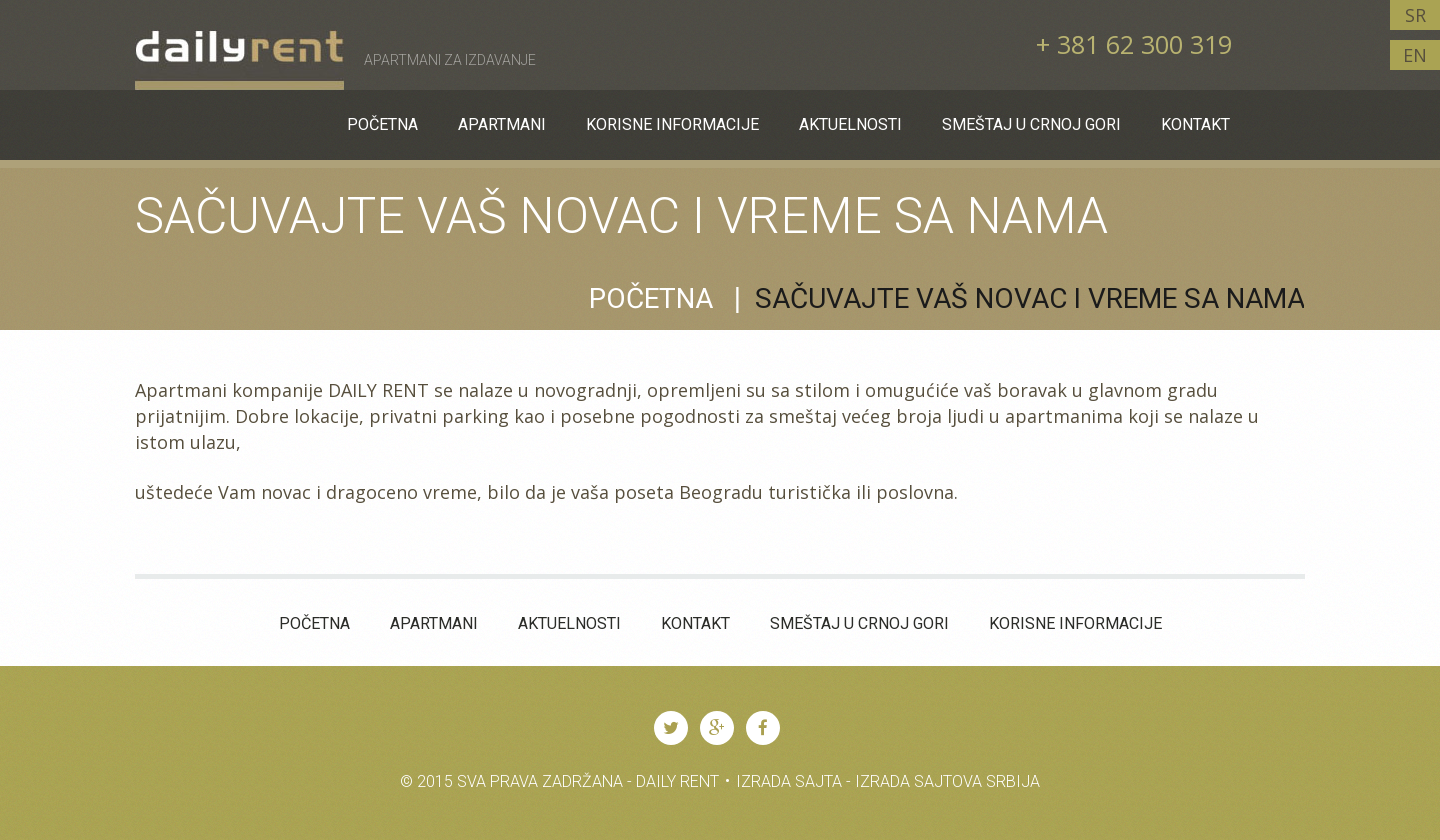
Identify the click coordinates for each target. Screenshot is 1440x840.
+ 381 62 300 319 (1134, 44)
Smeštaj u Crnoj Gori (859, 623)
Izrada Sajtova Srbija (947, 781)
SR (1415, 15)
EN (1415, 55)
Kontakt (695, 623)
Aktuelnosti (569, 623)
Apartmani (434, 623)
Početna (651, 298)
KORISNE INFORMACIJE (1075, 623)
